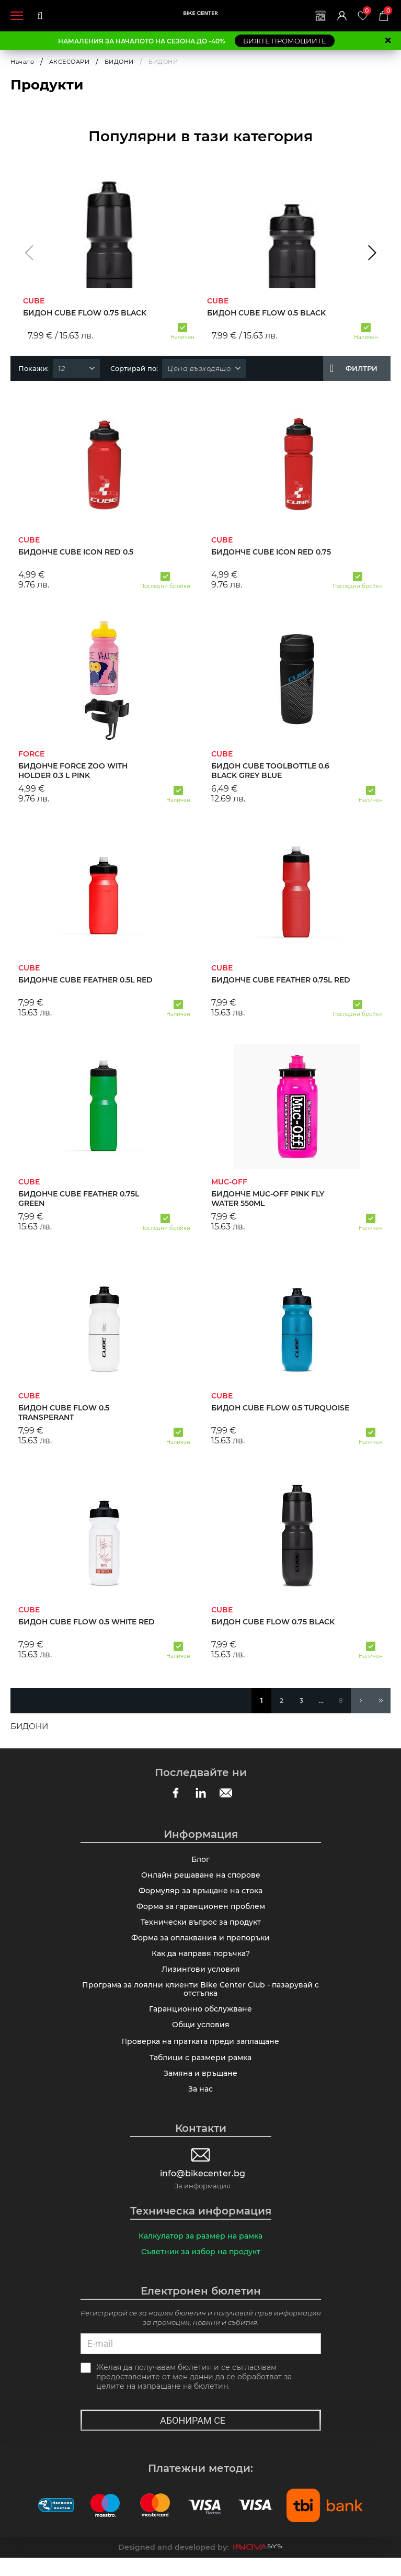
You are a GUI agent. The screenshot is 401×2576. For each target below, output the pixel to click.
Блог (200, 1860)
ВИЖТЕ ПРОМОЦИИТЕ (284, 41)
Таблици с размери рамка (200, 2071)
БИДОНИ (119, 61)
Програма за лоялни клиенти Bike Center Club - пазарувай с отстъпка (200, 1999)
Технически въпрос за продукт (201, 1927)
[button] (29, 252)
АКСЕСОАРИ (69, 61)
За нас (200, 2104)
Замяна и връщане (200, 2088)
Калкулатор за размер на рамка (200, 2252)
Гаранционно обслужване (200, 2020)
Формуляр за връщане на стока (200, 1894)
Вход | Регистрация (337, 16)
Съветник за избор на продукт (200, 2269)
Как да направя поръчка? (201, 1960)
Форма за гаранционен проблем (200, 1910)
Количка (387, 11)
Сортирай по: (134, 368)
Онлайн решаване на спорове (200, 1877)
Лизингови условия (201, 1977)
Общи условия (201, 2037)
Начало (22, 61)
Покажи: (33, 368)
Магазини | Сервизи (314, 16)
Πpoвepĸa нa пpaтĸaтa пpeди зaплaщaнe (200, 2054)
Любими (364, 11)
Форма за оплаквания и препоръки (200, 1944)
